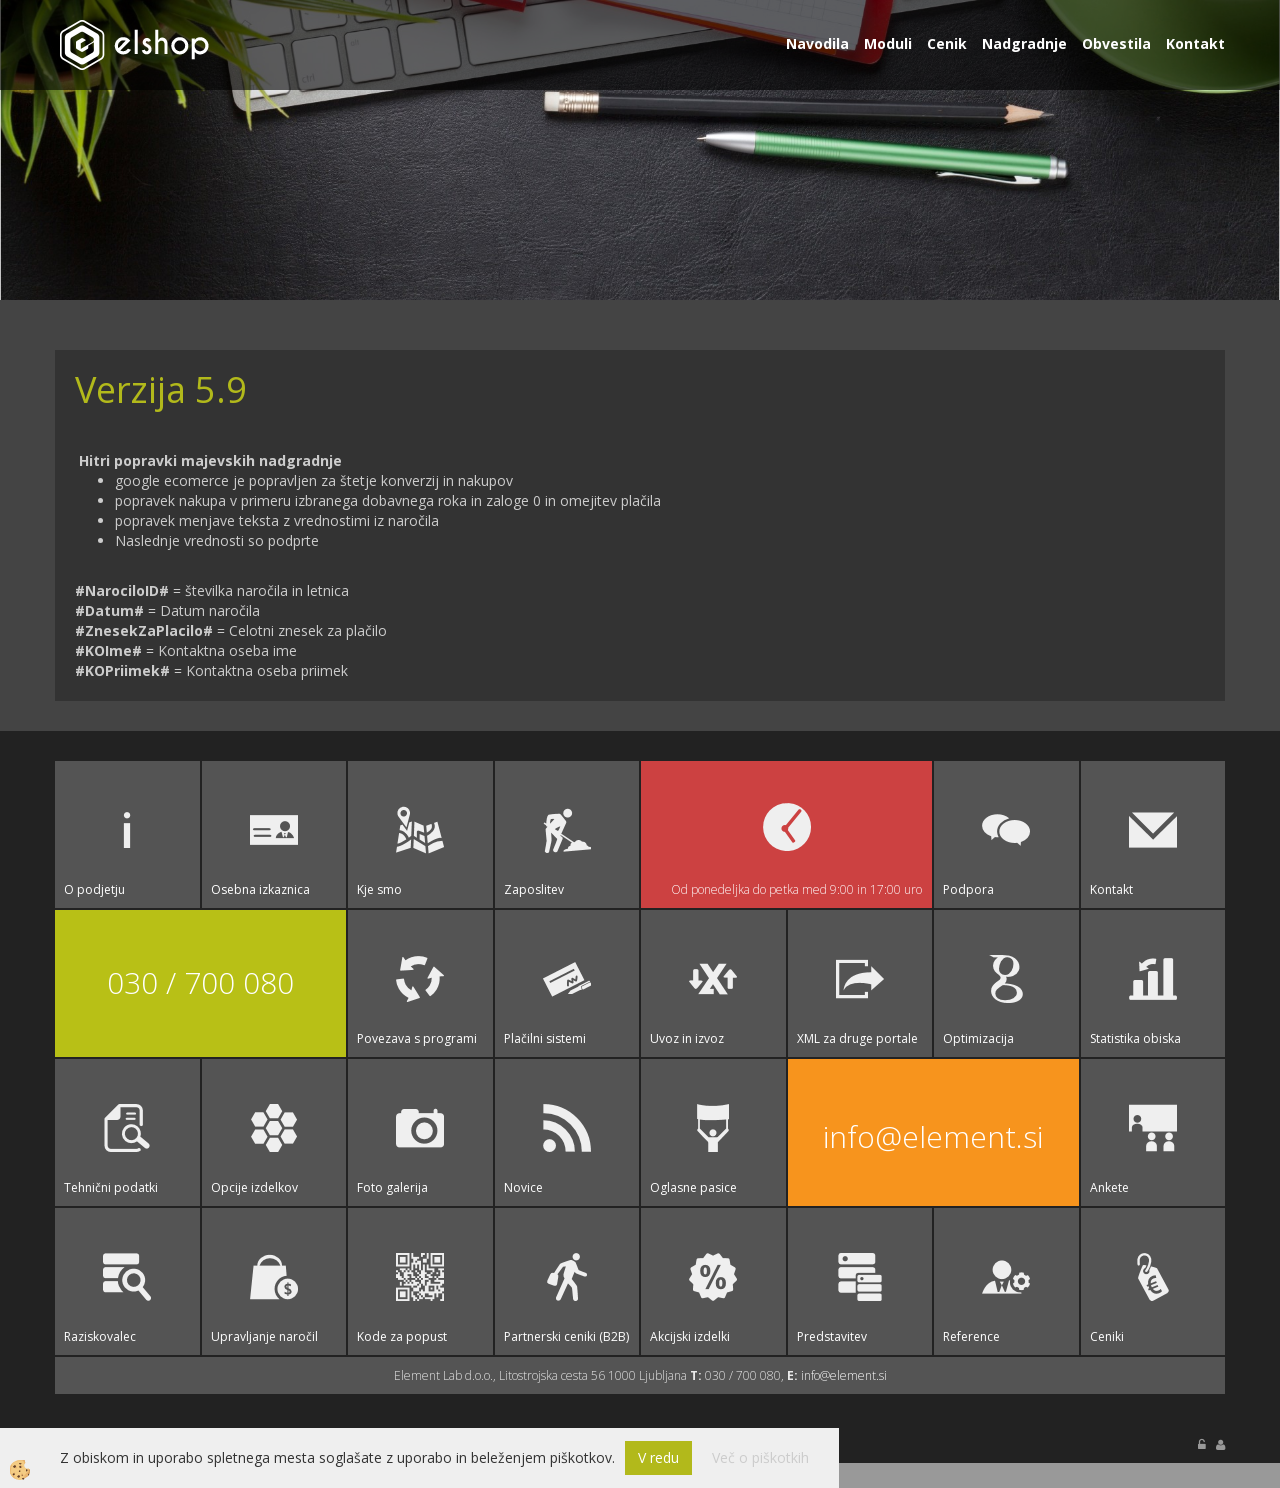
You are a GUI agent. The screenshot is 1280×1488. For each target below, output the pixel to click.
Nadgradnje (1024, 43)
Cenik (947, 43)
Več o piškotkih (760, 1457)
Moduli (888, 43)
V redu (658, 1457)
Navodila (817, 43)
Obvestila (1116, 43)
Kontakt (1195, 43)
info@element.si (933, 1136)
